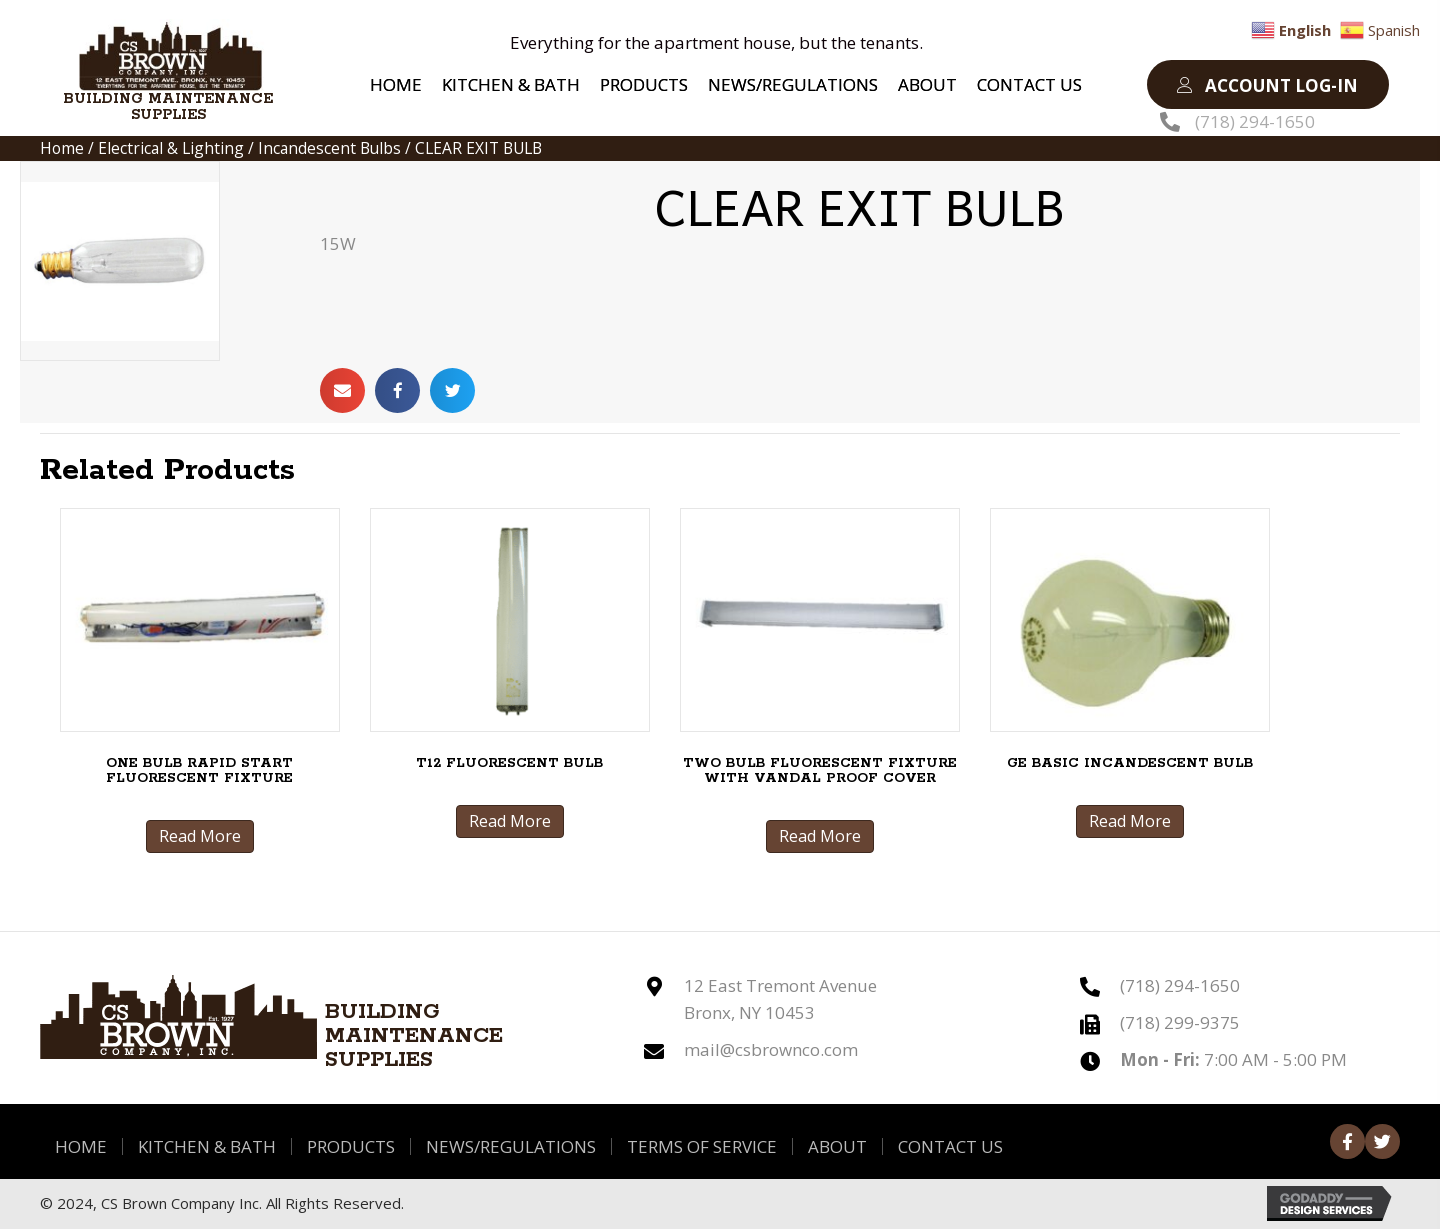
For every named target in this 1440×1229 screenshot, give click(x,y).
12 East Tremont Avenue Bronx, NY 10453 (780, 999)
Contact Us (950, 1146)
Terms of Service (702, 1146)
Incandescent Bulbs (329, 148)
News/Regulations (511, 1146)
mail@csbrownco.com (771, 1049)
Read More (200, 836)
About (837, 1146)
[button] (1268, 84)
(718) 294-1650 (1255, 121)
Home (62, 148)
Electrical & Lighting (171, 148)
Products (351, 1146)
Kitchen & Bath (207, 1146)
